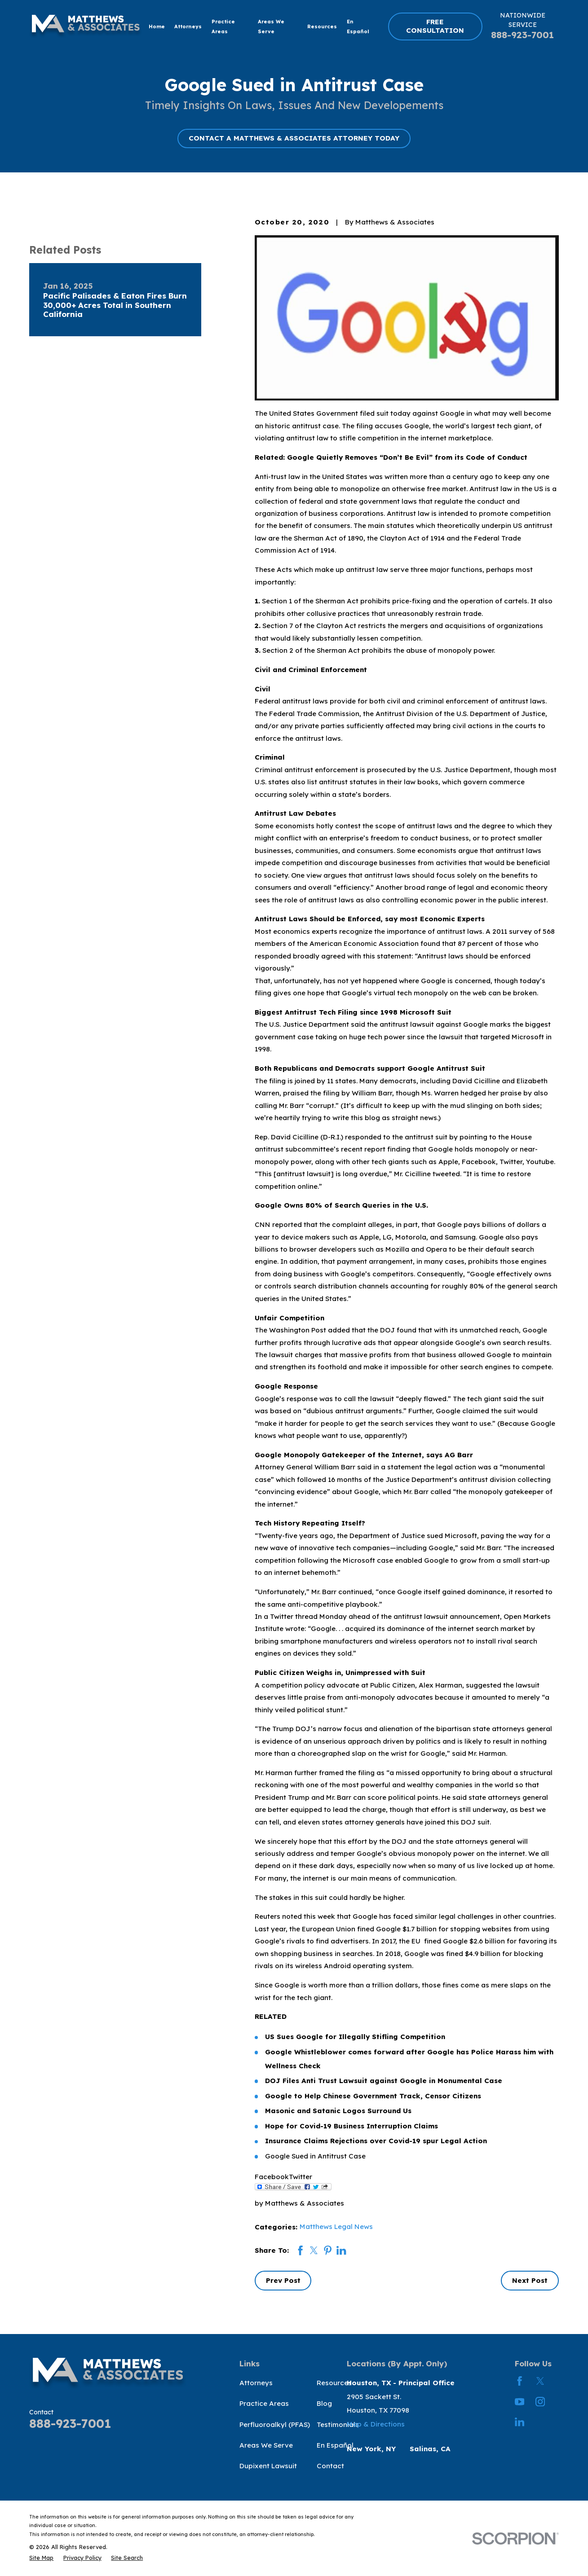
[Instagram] (540, 2401)
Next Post (530, 2280)
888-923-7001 (522, 34)
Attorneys (256, 2382)
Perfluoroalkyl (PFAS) (274, 2424)
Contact (330, 2466)
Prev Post (283, 2280)
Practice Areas (264, 2403)
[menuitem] (41, 2557)
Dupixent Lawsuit (268, 2466)
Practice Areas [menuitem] (223, 26)
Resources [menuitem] (322, 26)
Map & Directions (376, 2424)
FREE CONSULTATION (435, 26)
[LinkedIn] (519, 2422)
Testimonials (338, 2424)
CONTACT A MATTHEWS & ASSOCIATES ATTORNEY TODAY (294, 138)
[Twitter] (540, 2381)
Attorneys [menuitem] (188, 26)
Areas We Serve (266, 2445)
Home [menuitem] (157, 26)
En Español (335, 2445)
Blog (324, 2403)
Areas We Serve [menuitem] (271, 26)
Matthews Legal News (336, 2226)
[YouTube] (519, 2401)
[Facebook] (519, 2381)
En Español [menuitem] (358, 26)
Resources (334, 2382)
